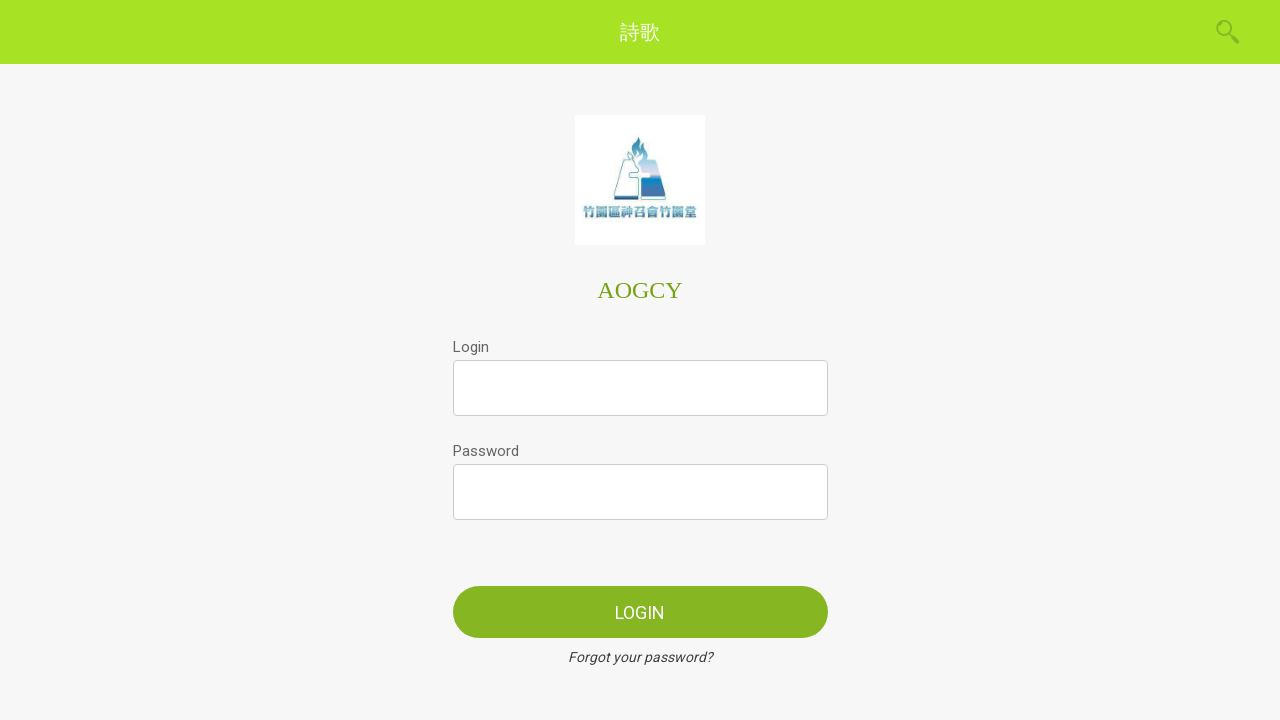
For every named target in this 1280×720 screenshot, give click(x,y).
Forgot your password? (640, 657)
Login (471, 347)
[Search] (1228, 32)
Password (486, 451)
